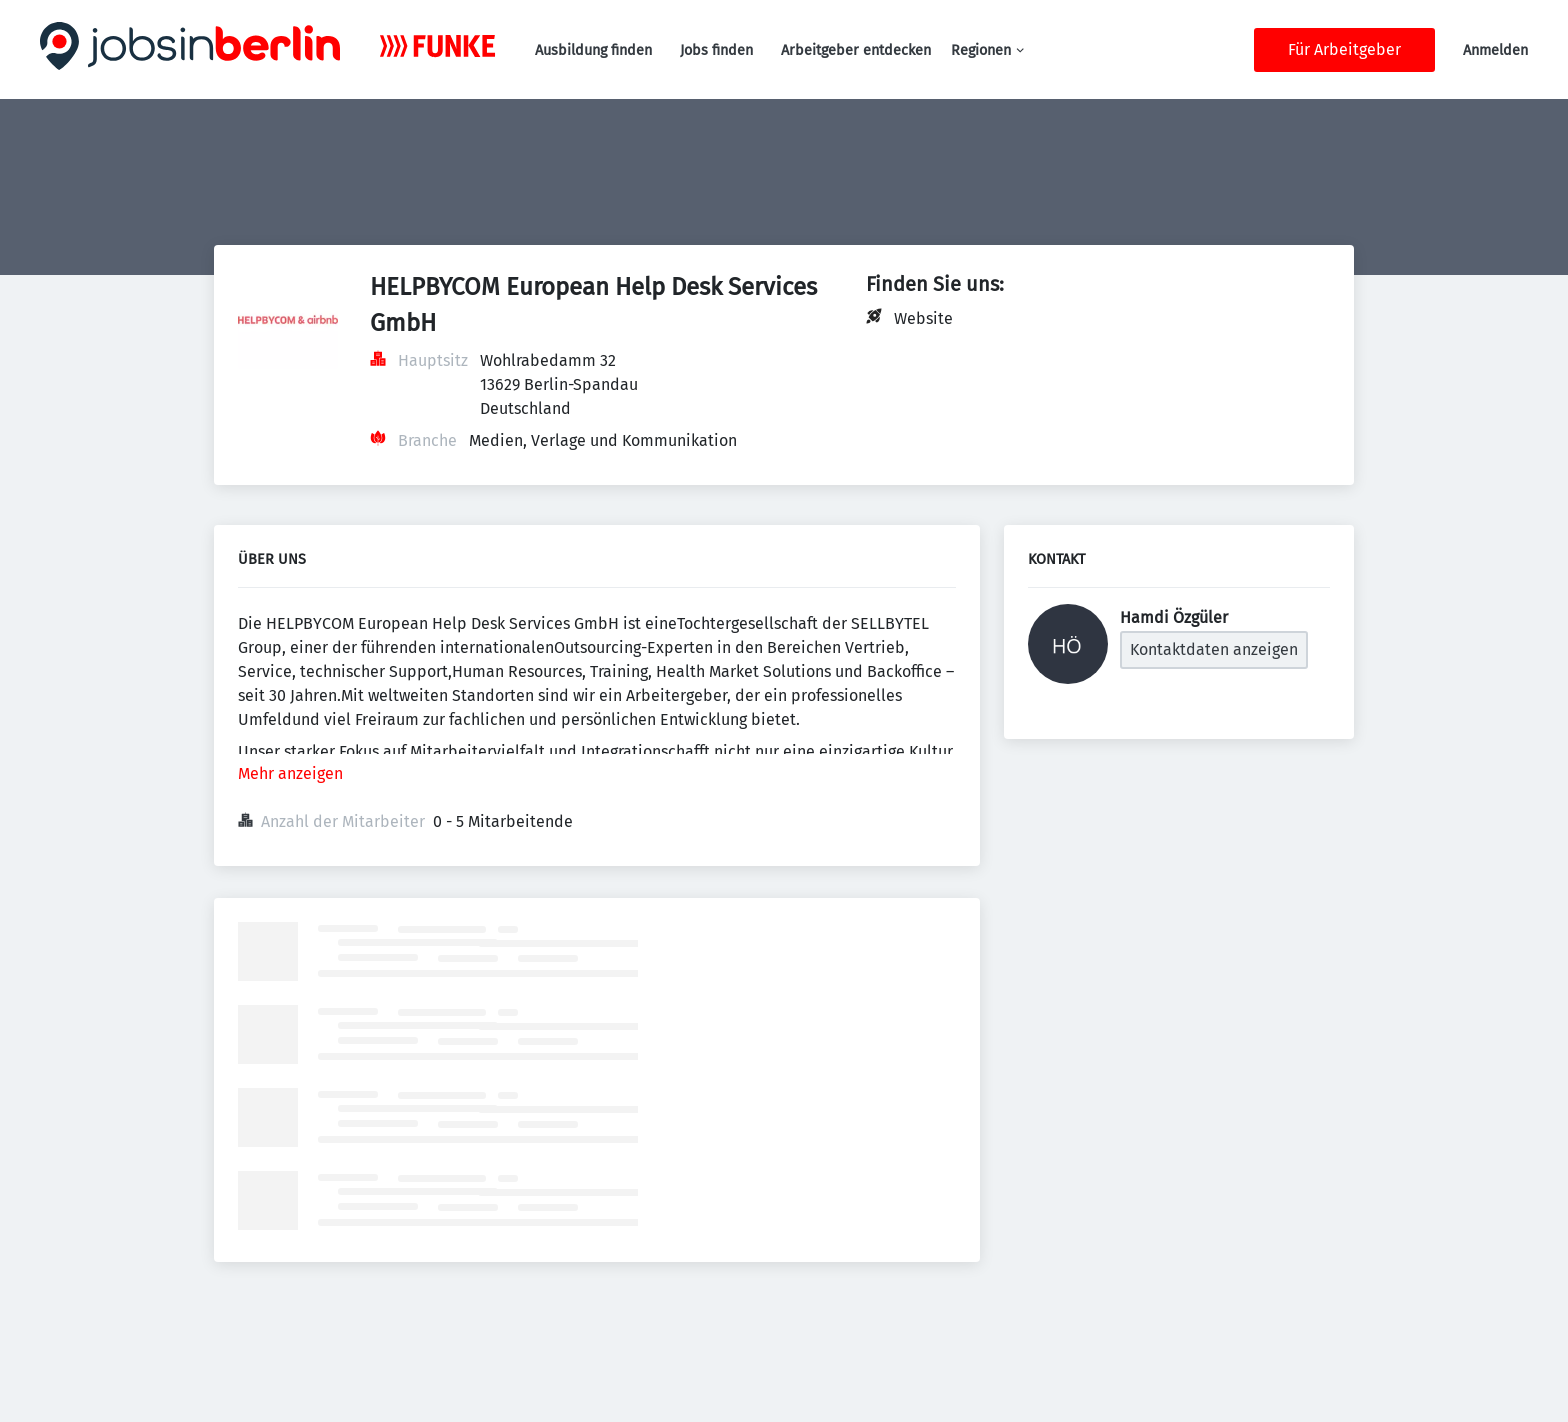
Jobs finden (716, 50)
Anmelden (1495, 50)
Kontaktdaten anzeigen (1214, 649)
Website (923, 318)
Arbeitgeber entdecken (856, 50)
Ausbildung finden (593, 50)
